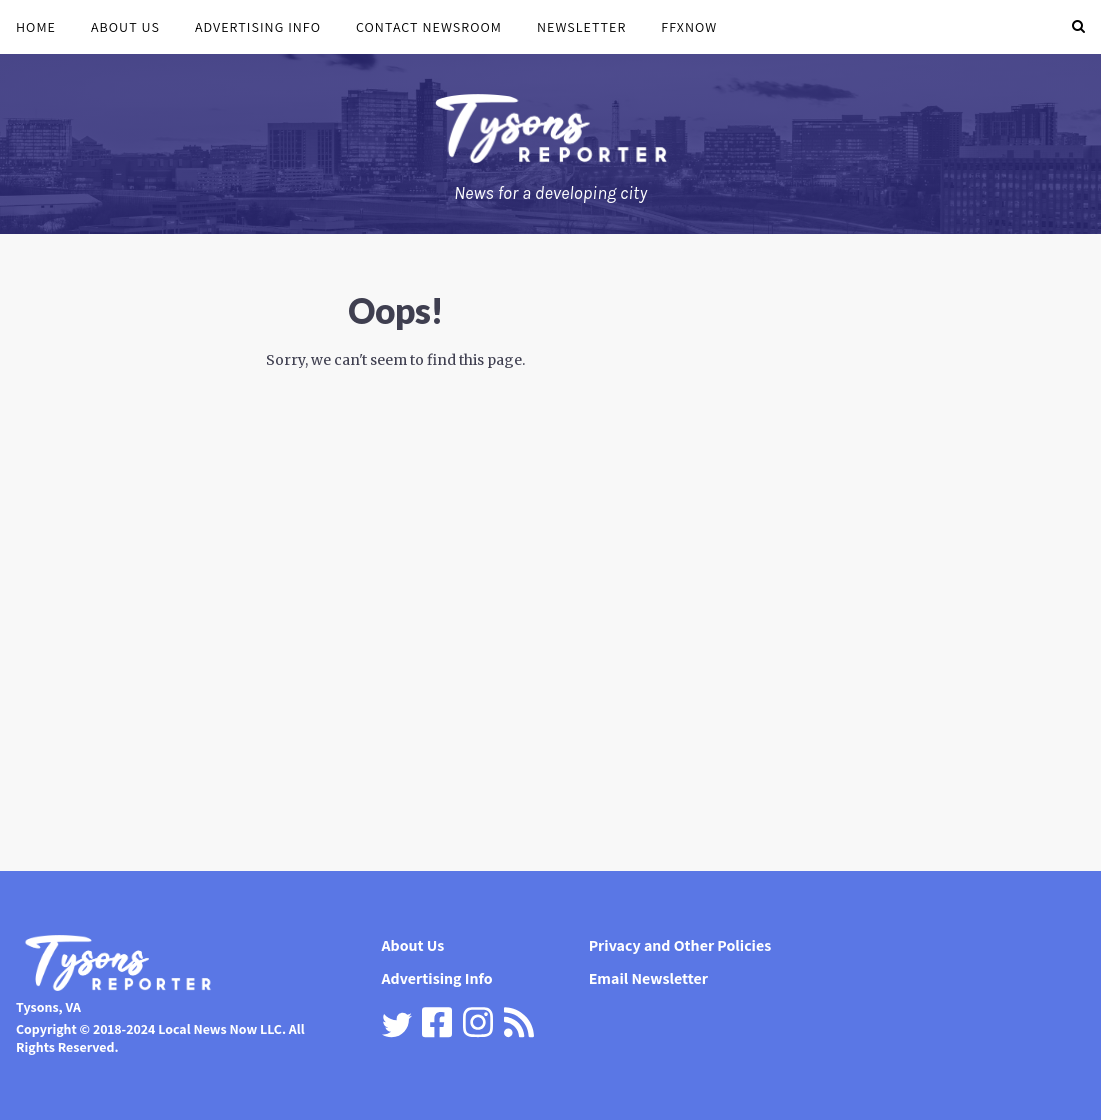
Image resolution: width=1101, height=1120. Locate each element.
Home (36, 27)
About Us (125, 27)
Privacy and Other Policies (680, 945)
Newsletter (581, 27)
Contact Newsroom (429, 27)
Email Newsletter (648, 978)
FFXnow (689, 27)
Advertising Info (258, 27)
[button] (1078, 27)
